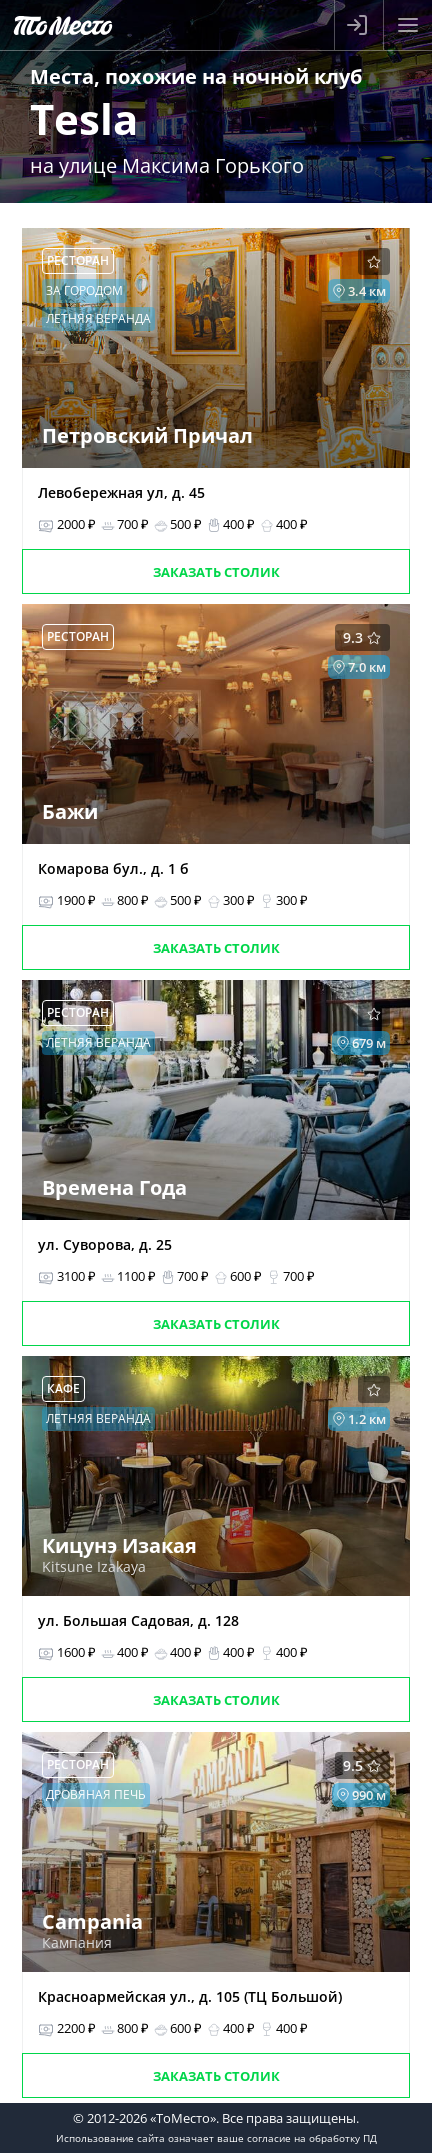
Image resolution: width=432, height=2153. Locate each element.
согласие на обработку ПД (312, 2138)
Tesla (84, 118)
